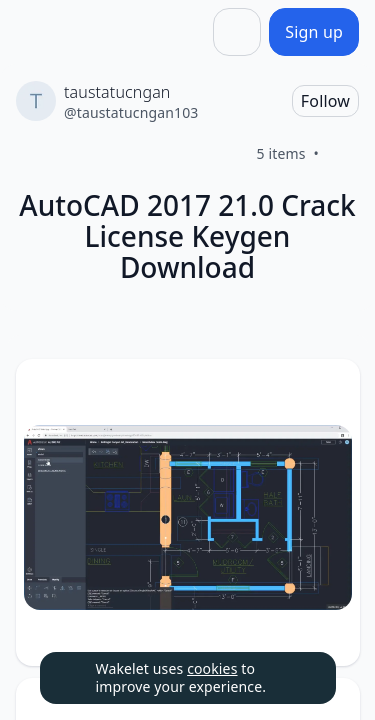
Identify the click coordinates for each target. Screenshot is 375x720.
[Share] (237, 32)
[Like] (343, 154)
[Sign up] (314, 32)
